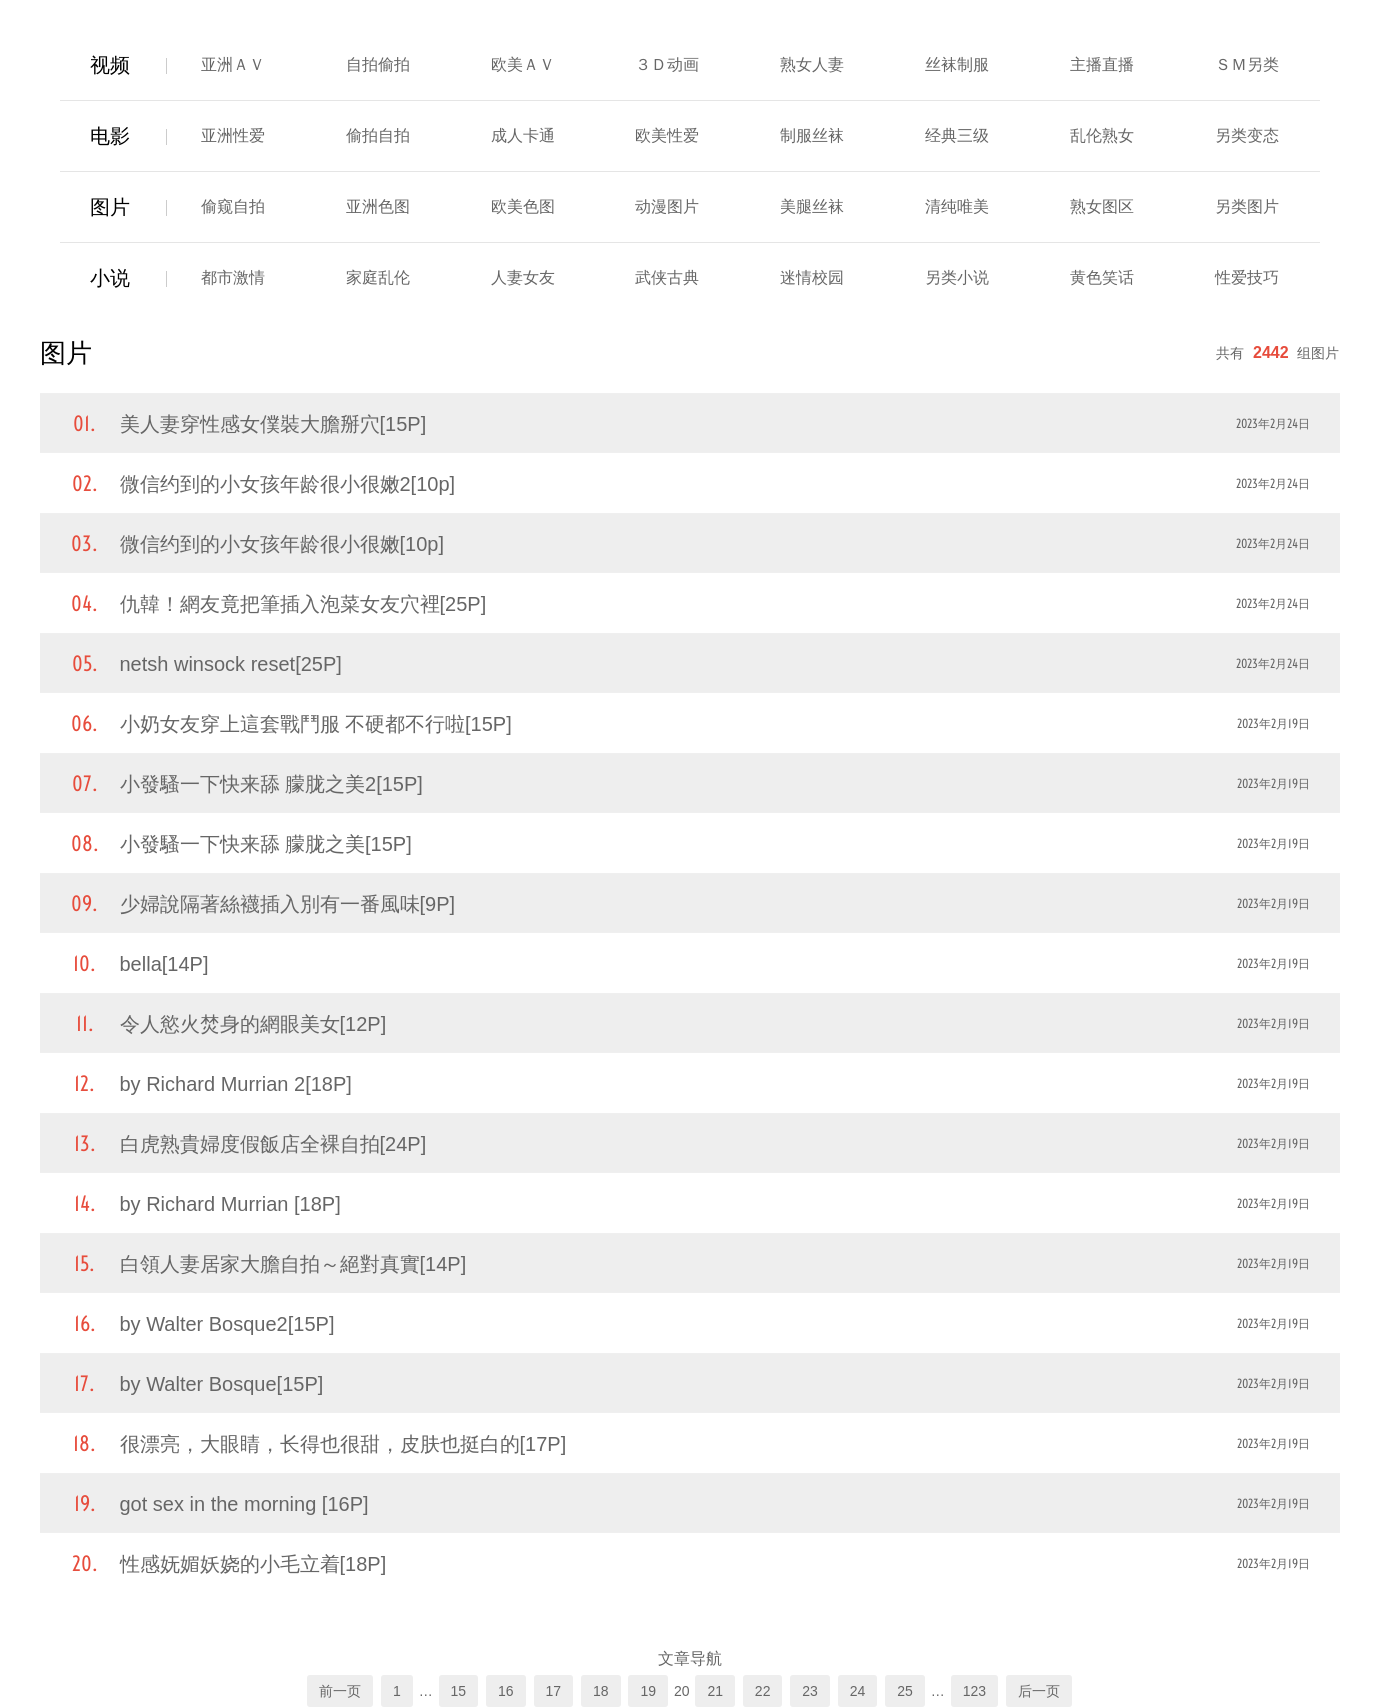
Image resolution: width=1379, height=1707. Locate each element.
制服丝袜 (812, 135)
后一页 (1039, 1691)
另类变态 (1247, 135)
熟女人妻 (812, 64)
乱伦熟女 (1102, 135)
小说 (110, 278)
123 (974, 1691)
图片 (110, 207)
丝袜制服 (957, 64)
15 (459, 1691)
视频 (110, 65)
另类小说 (957, 277)
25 (905, 1691)
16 (506, 1691)
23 (810, 1691)
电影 (110, 136)
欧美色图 (523, 206)
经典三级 (957, 135)
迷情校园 (812, 277)
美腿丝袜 (812, 206)
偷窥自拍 (233, 206)
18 (601, 1691)
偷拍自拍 (378, 135)
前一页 (340, 1691)
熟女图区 (1102, 206)
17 (554, 1691)
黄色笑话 (1102, 277)
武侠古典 (667, 277)
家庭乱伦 (378, 277)
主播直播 (1102, 64)
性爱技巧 (1247, 277)
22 (763, 1691)
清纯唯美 (957, 206)
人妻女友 (523, 277)
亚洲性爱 (233, 135)
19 (648, 1691)
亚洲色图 (378, 206)
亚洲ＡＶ (233, 64)
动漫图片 (667, 206)
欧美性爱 (667, 135)
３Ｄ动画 (667, 64)
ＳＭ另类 (1247, 64)
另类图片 (1247, 206)
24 (858, 1691)
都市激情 (233, 277)
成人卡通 (523, 135)
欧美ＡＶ (523, 64)
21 (715, 1691)
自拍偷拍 (378, 64)
